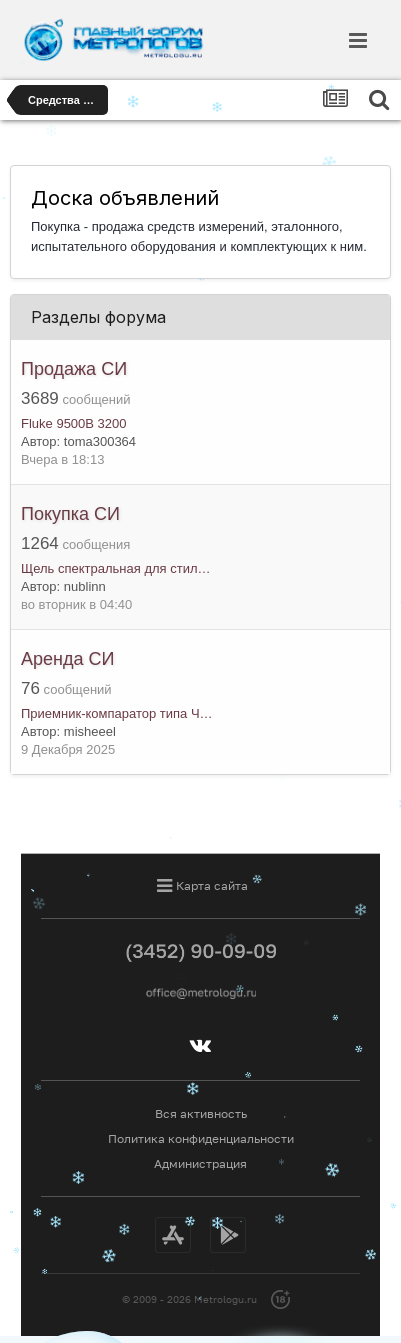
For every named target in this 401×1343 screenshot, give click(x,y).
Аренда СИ (67, 659)
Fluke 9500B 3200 (74, 423)
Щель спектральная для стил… (116, 568)
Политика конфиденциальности (201, 1138)
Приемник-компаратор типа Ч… (117, 713)
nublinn (85, 586)
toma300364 (100, 441)
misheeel (90, 731)
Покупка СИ (70, 514)
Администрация (200, 1163)
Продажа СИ (74, 369)
